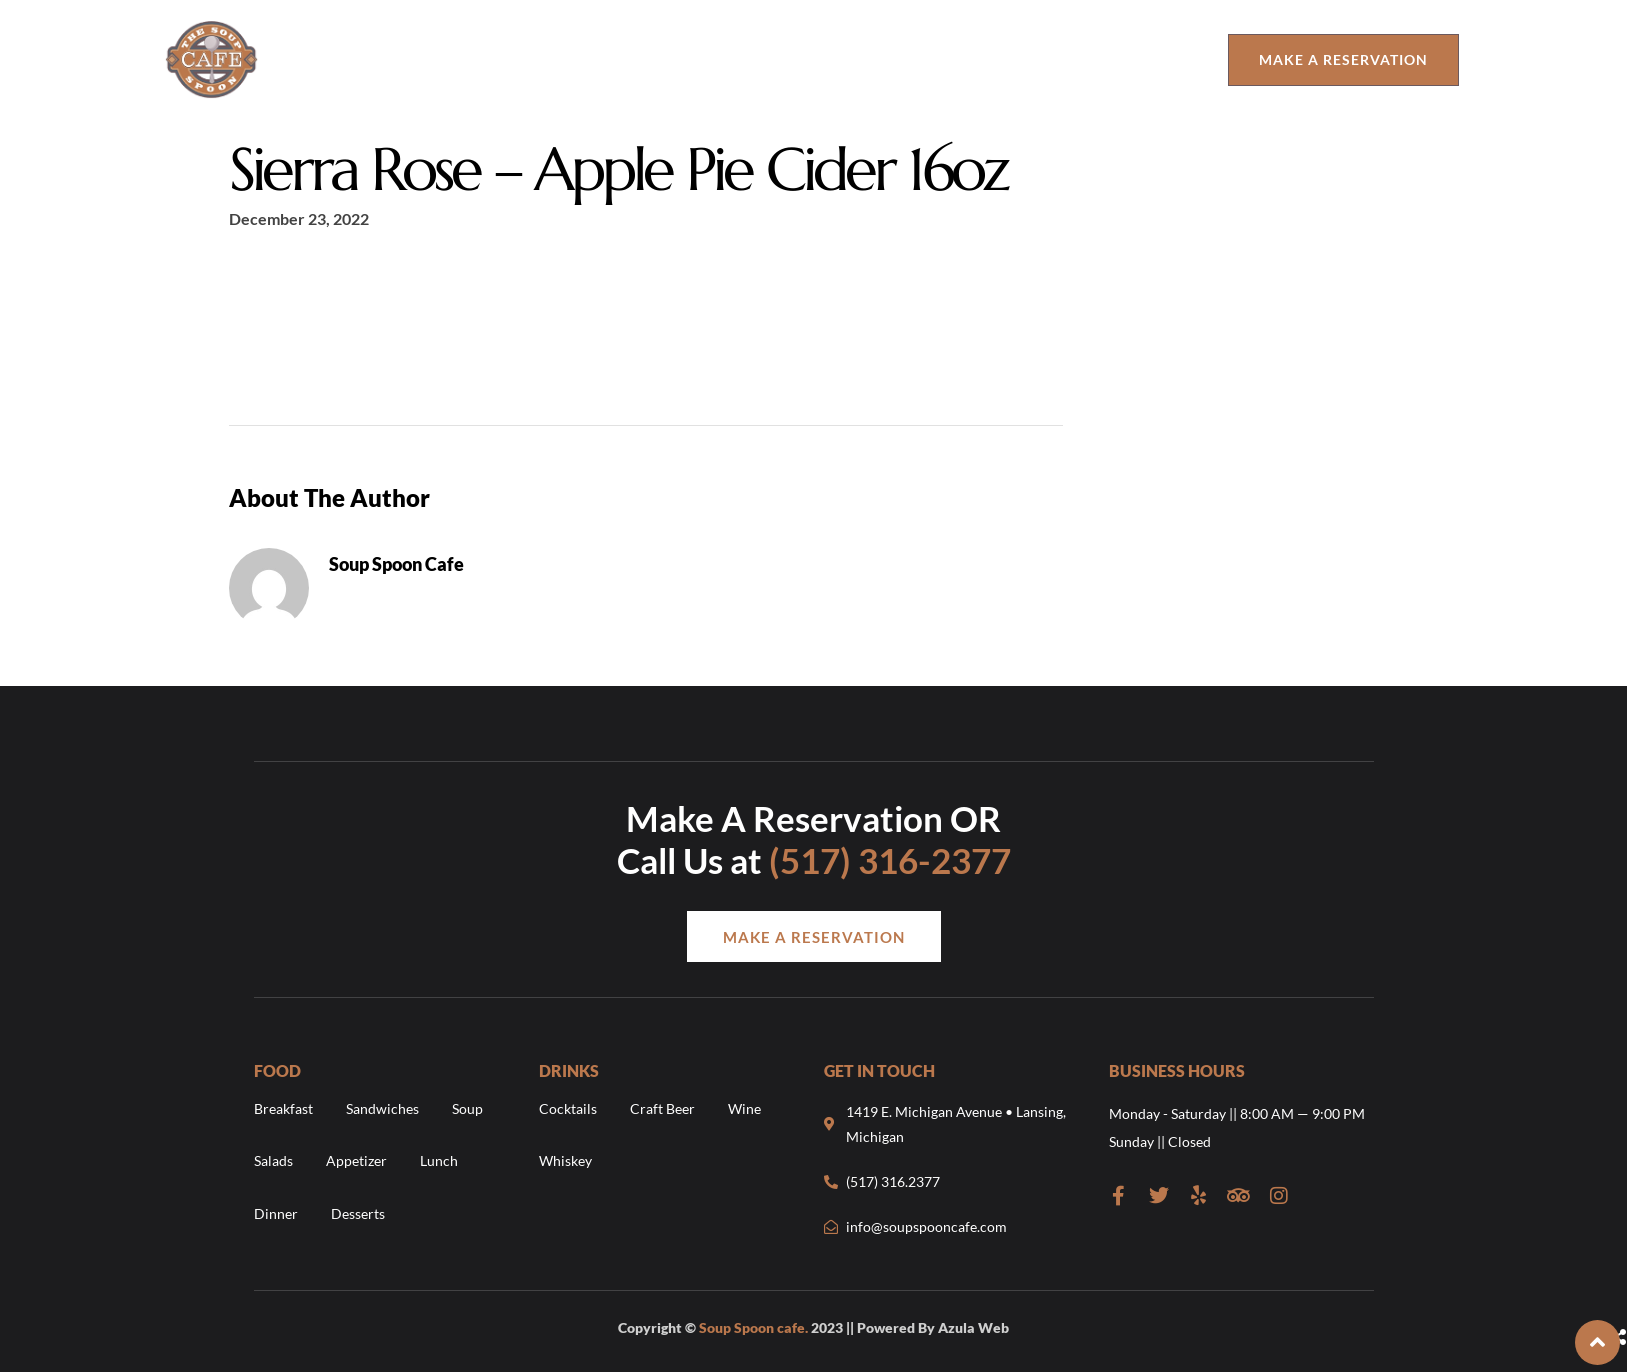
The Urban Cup (1018, 59)
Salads (273, 1161)
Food (487, 59)
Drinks (589, 59)
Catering (1151, 59)
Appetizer (356, 1161)
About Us (393, 59)
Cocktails (568, 1108)
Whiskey (565, 1161)
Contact (870, 59)
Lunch (439, 1161)
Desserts (358, 1213)
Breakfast (283, 1108)
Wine (744, 1108)
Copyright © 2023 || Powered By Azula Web (813, 1328)
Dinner (276, 1213)
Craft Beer (662, 1108)
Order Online (726, 59)
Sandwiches (382, 1108)
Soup (467, 1108)
